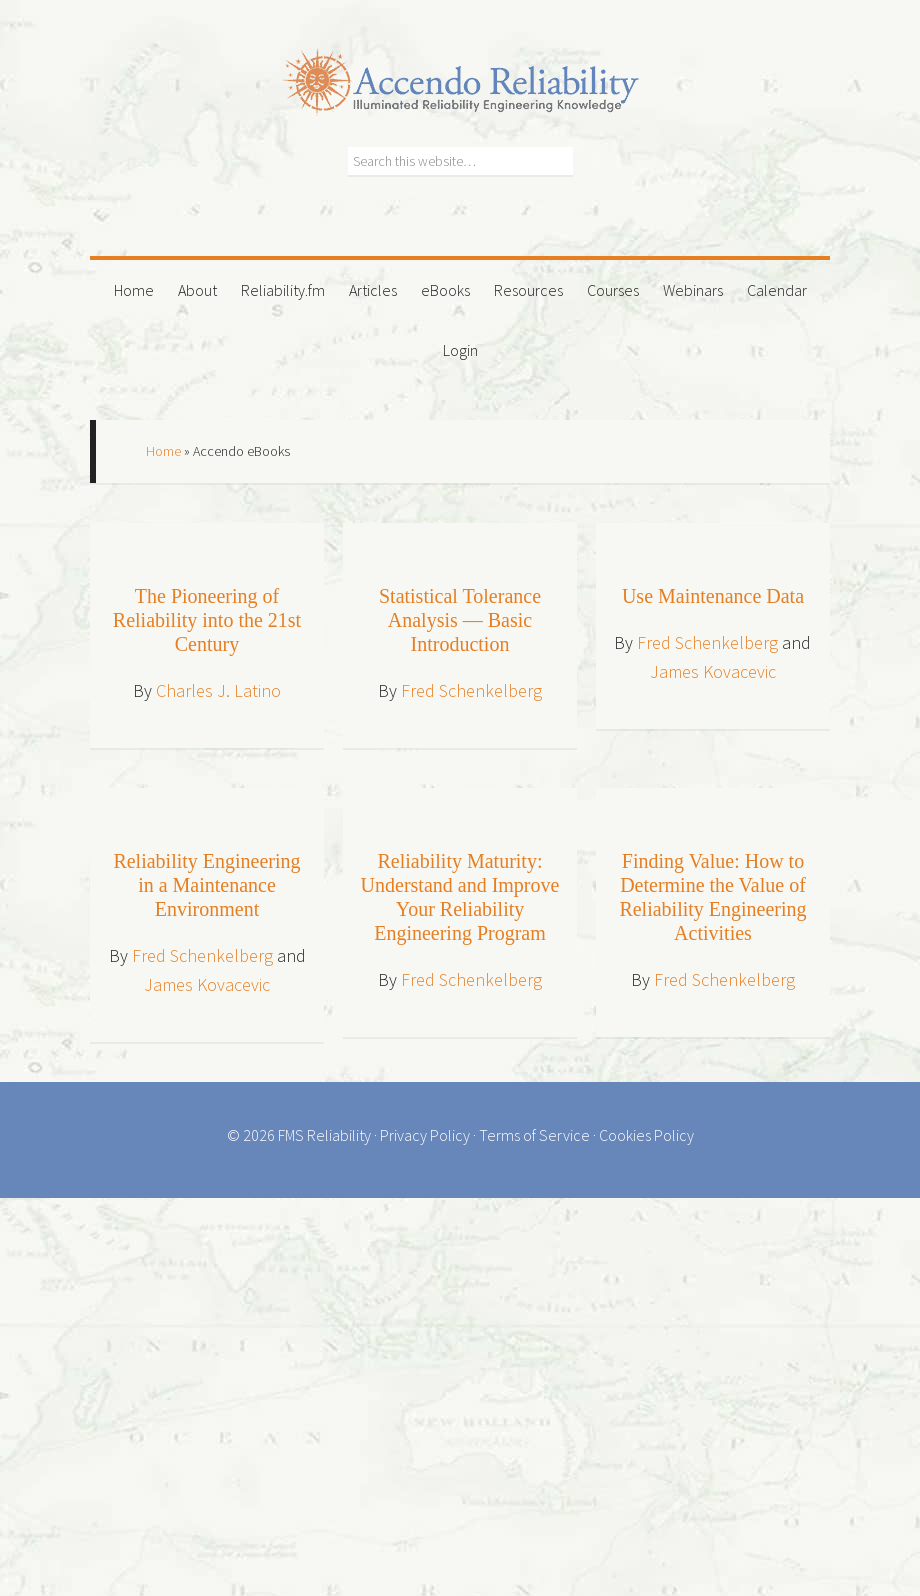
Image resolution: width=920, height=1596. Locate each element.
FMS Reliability (324, 1135)
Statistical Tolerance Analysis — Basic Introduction (460, 620)
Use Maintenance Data (713, 596)
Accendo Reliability (460, 70)
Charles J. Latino (218, 690)
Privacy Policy (425, 1135)
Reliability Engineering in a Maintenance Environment (206, 885)
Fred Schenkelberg (471, 690)
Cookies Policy (646, 1135)
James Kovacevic (713, 671)
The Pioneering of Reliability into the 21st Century (207, 620)
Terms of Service (534, 1135)
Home (163, 451)
